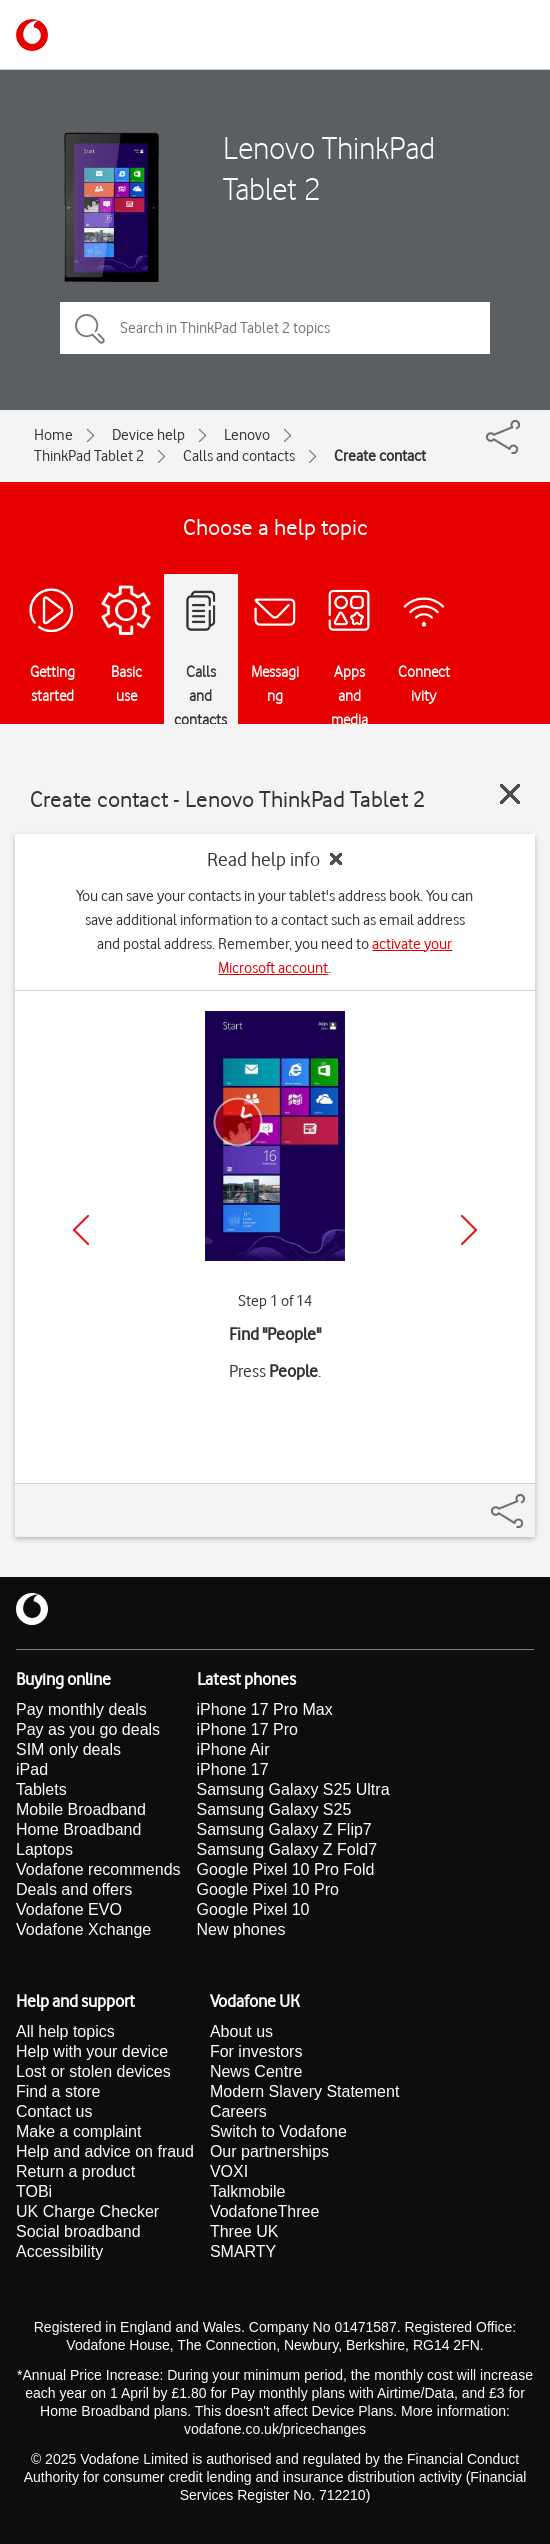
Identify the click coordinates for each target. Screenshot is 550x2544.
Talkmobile (248, 2191)
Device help (148, 435)
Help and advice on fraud (105, 2151)
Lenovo (247, 435)
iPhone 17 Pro (247, 1729)
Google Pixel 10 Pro (268, 1889)
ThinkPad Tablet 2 (89, 456)
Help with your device (92, 2051)
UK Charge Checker (87, 2211)
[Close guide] (510, 794)
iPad (32, 1769)
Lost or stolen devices (93, 2071)
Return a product (75, 2171)
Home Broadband (78, 1829)
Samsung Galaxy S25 (274, 1809)
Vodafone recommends (98, 1869)
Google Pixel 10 (253, 1909)
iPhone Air (233, 1749)
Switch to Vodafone (278, 2131)
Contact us (54, 2111)
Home (53, 435)
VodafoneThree (264, 2211)
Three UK (244, 2231)
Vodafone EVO (69, 1909)
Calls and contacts (239, 456)
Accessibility (59, 2251)
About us (241, 2031)
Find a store (58, 2091)
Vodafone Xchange (83, 1929)
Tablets (41, 1789)
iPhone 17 (233, 1769)
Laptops (44, 1849)
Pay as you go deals (88, 1729)
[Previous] (81, 1230)
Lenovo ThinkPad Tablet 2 (329, 168)
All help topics (65, 2031)
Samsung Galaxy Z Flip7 (284, 1829)
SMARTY (243, 2251)
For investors (256, 2051)
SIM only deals (68, 1749)
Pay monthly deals (81, 1709)
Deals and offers (74, 1889)
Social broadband (78, 2231)
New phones (241, 1929)
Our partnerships (269, 2151)
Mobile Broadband (81, 1809)
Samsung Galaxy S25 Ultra (293, 1789)
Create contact (380, 456)
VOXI (229, 2171)
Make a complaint (78, 2131)
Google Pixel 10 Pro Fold (286, 1869)
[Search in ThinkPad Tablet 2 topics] (275, 328)
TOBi (34, 2191)
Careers (238, 2111)
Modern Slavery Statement (304, 2091)
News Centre (256, 2071)
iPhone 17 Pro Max (265, 1709)
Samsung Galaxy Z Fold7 (287, 1849)
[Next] (469, 1230)
